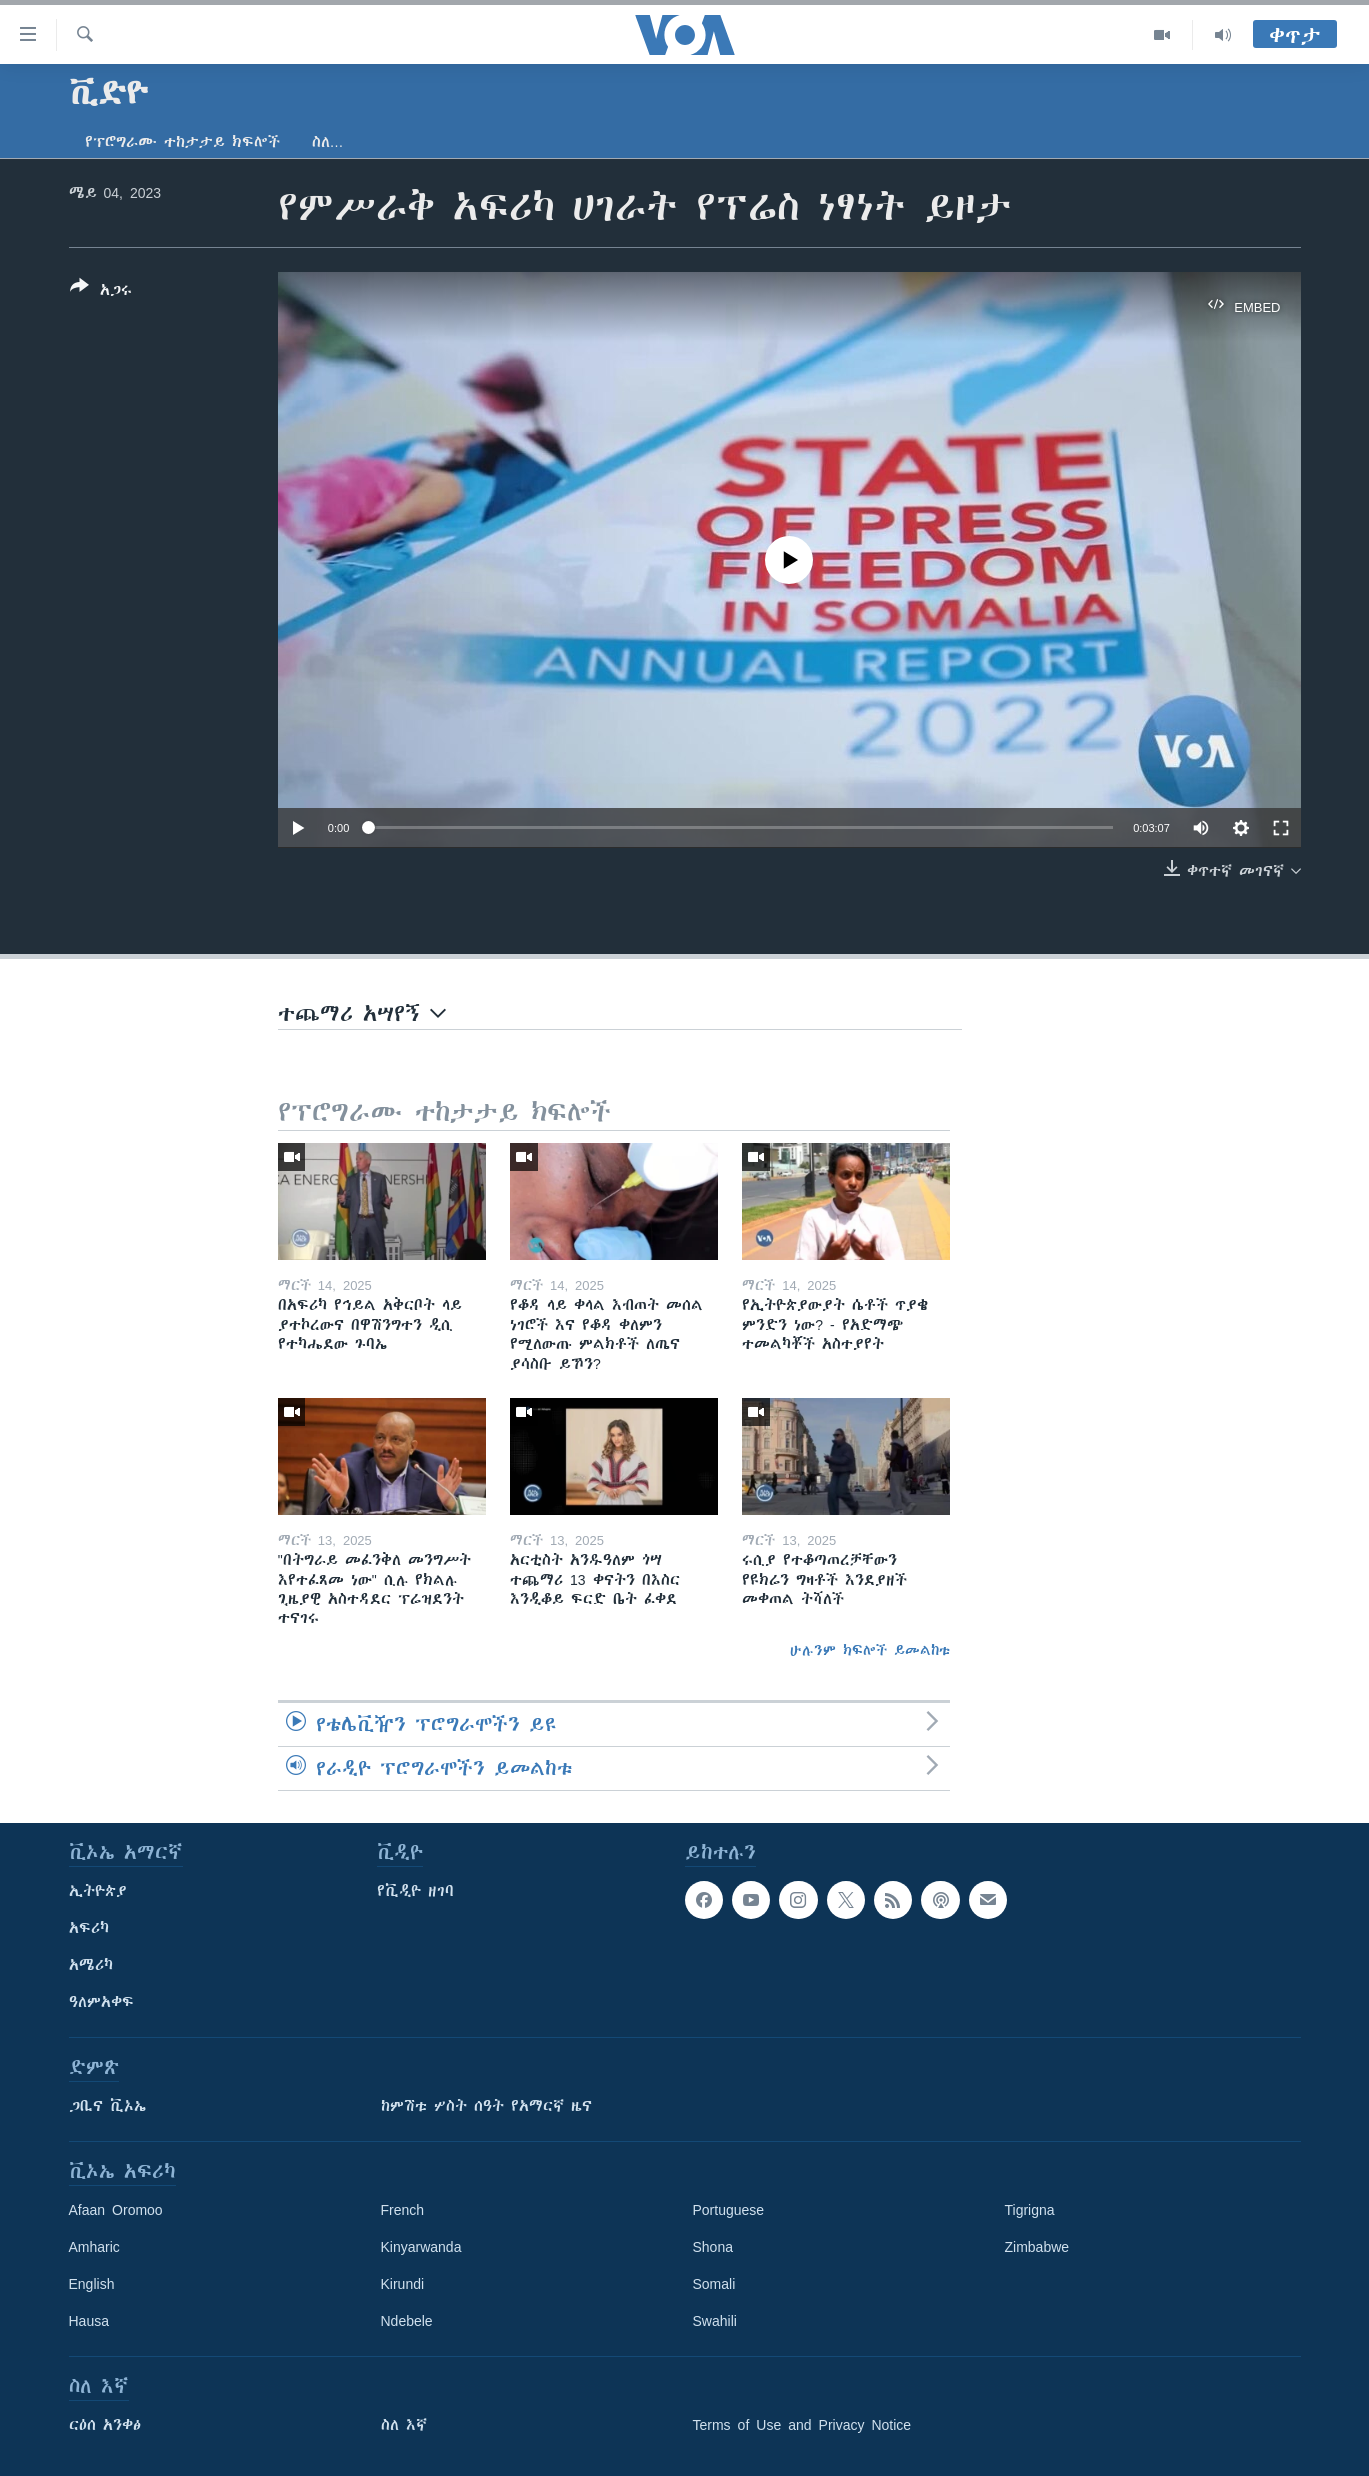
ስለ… (328, 142)
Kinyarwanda (421, 2247)
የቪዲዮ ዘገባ (415, 1891)
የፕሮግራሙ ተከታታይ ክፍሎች (182, 142)
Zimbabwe (1037, 2247)
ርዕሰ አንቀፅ (105, 2425)
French (403, 2210)
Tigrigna (1030, 2210)
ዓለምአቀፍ (101, 2002)
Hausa (89, 2321)
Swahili (715, 2321)
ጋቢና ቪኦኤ (107, 2106)
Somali (714, 2284)
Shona (713, 2247)
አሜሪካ (91, 1965)
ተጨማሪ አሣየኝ (362, 1013)
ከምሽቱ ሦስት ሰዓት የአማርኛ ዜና (486, 2106)
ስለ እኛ (404, 2425)
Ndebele (407, 2321)
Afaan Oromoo (116, 2210)
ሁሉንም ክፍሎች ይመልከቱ (870, 1650)
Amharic (94, 2247)
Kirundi (403, 2284)
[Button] (101, 292)
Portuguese (729, 2210)
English (92, 2284)
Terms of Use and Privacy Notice (802, 2425)
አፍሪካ (89, 1928)
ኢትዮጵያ (98, 1891)
